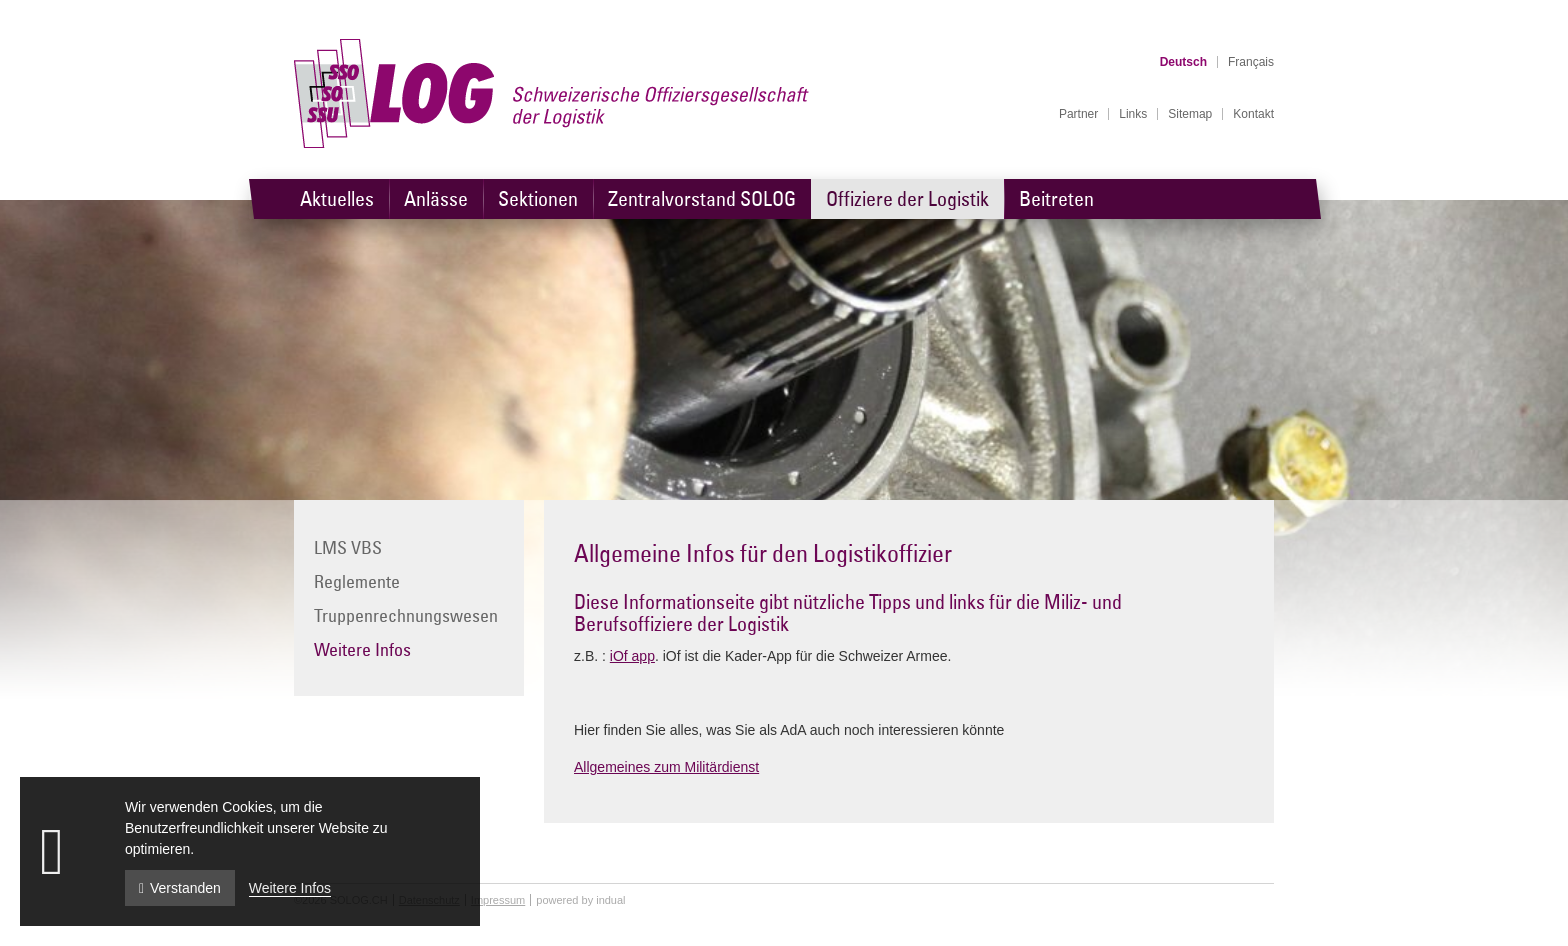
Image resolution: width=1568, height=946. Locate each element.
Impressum (498, 900)
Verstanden (180, 888)
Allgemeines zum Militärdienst (666, 767)
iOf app (632, 656)
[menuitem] (1078, 114)
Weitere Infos (290, 888)
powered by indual (580, 900)
